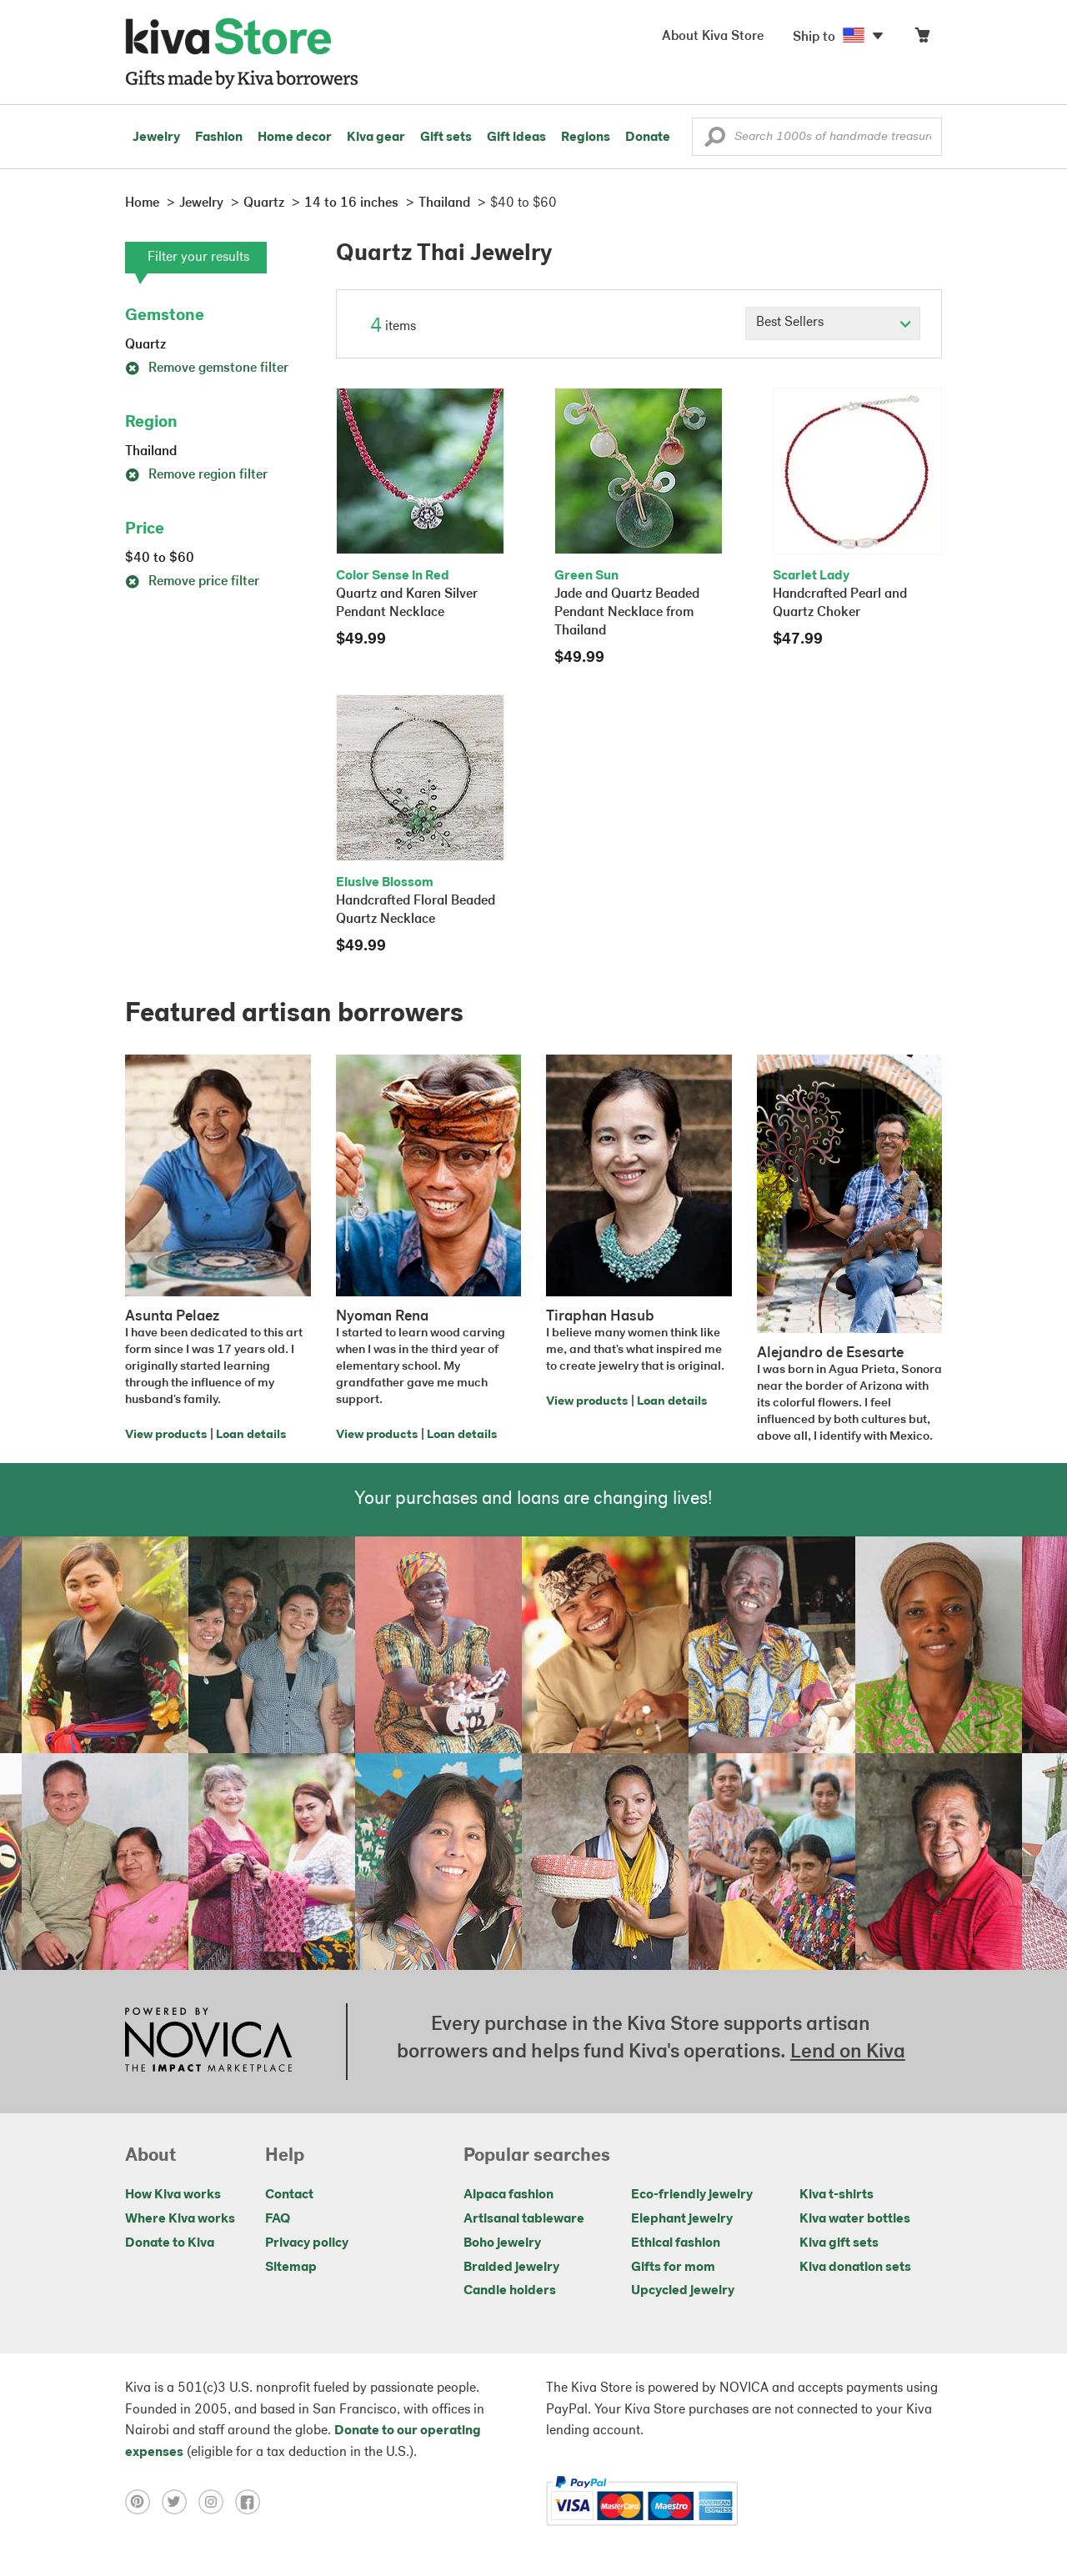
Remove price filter (192, 582)
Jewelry (156, 137)
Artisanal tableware (523, 2219)
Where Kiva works (180, 2219)
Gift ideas (516, 137)
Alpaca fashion (508, 2195)
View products (166, 1435)
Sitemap (291, 2267)
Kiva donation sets (855, 2267)
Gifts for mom (673, 2267)
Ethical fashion (675, 2243)
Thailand (151, 452)
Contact (289, 2195)
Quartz (145, 345)
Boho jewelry (502, 2243)
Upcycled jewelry (682, 2291)
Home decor (295, 137)
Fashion (219, 137)
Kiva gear (376, 137)
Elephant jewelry (682, 2219)
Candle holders (509, 2291)
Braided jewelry (511, 2267)
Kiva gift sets (839, 2243)
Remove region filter (196, 475)
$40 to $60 (159, 558)
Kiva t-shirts (836, 2195)
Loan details (251, 1435)
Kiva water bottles (854, 2219)
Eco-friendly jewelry (692, 2195)
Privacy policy (306, 2243)
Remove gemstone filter (206, 368)
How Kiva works (173, 2195)
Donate (647, 137)
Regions (585, 137)
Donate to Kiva (169, 2243)
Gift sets (446, 137)
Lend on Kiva (847, 2052)
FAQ (277, 2219)
